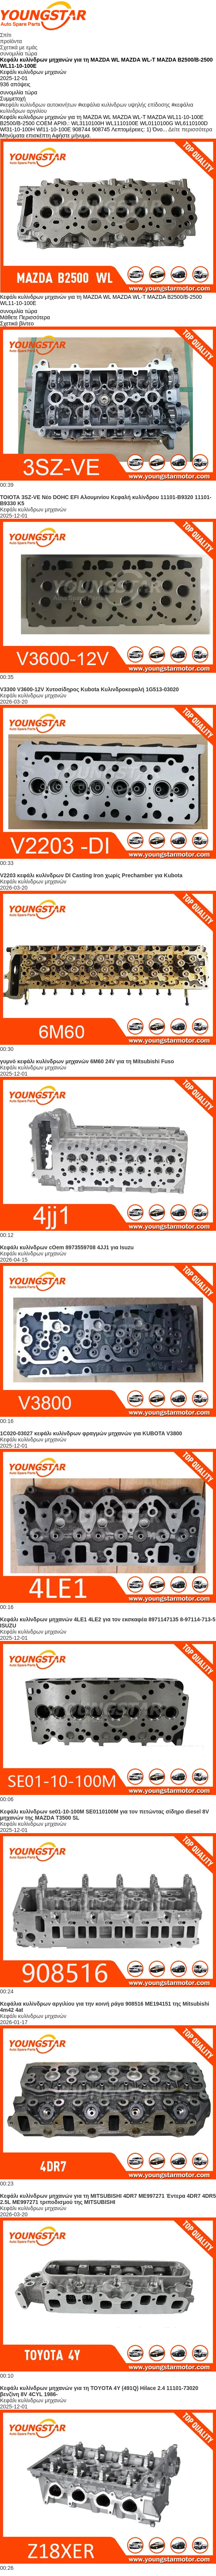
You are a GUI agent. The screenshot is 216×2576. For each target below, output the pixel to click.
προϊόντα (11, 41)
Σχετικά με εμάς (18, 47)
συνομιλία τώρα (18, 53)
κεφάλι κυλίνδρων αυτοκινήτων (40, 105)
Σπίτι (5, 35)
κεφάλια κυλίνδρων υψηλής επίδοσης (125, 105)
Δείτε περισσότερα (190, 129)
